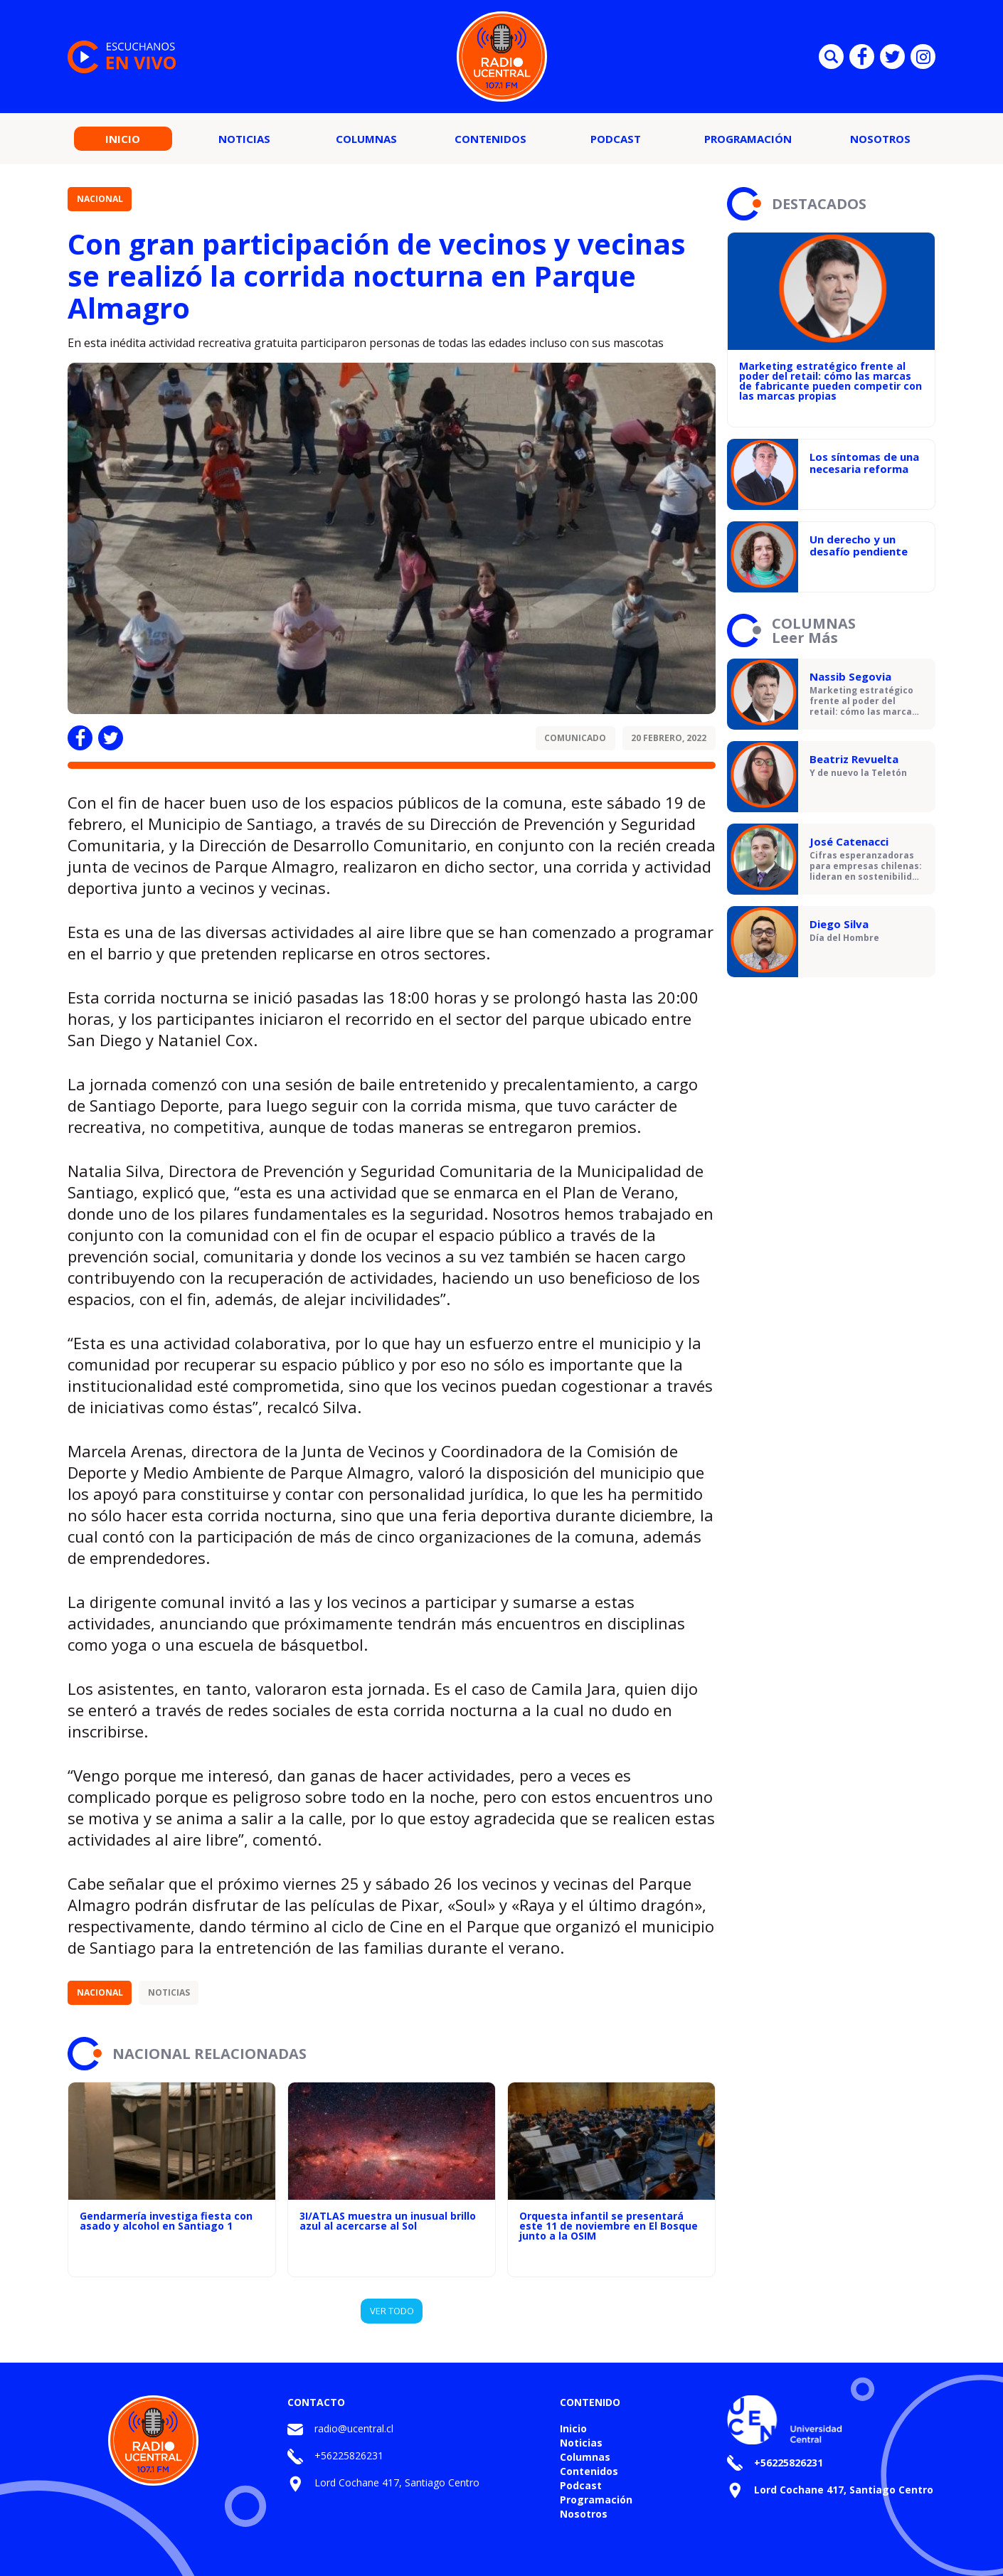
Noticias (244, 139)
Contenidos (490, 139)
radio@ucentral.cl (353, 2428)
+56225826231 (348, 2455)
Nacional (100, 199)
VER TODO (392, 2310)
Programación (748, 139)
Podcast (615, 139)
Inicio (122, 139)
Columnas (366, 139)
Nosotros (880, 139)
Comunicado (575, 738)
